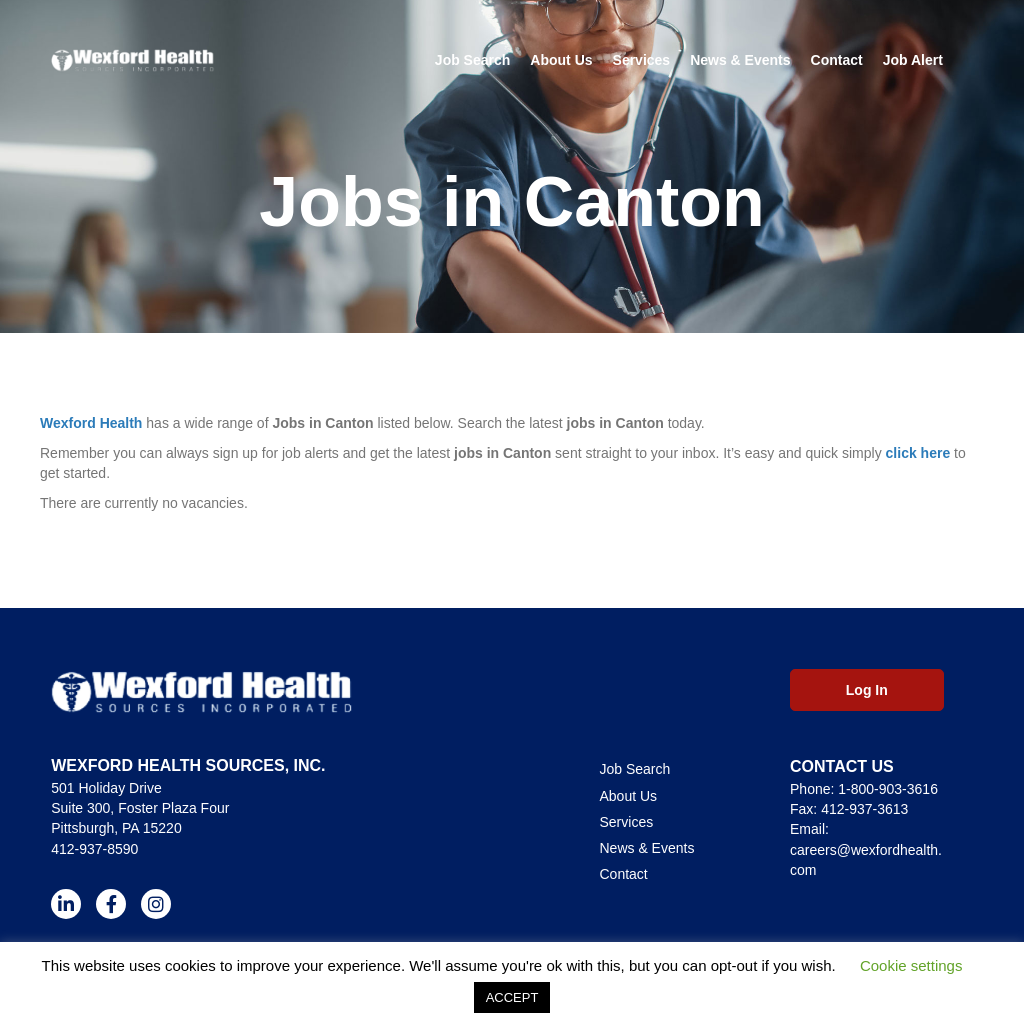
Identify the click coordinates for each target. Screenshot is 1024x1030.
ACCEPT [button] (512, 997)
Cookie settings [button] (911, 965)
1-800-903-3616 (888, 789)
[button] (66, 904)
